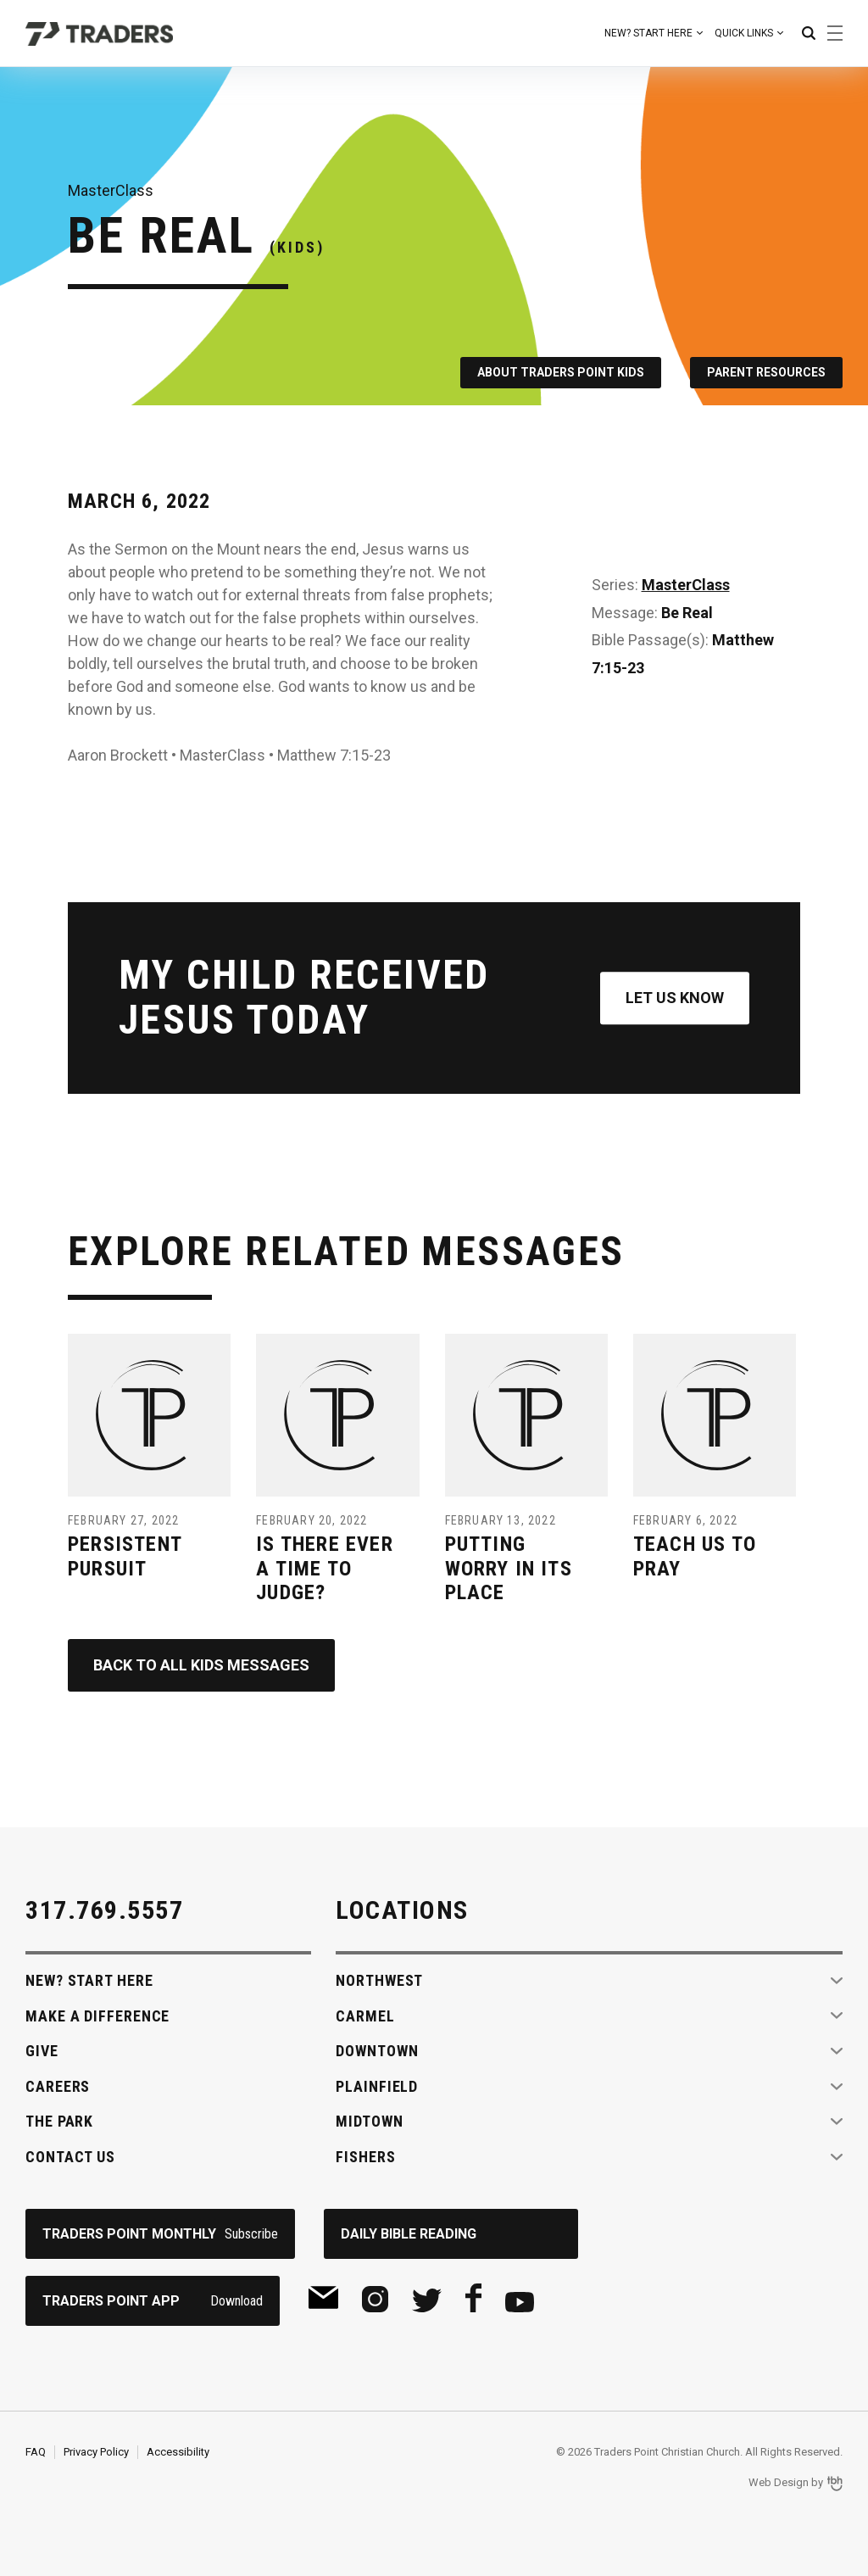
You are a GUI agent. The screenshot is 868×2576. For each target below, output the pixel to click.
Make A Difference (97, 2016)
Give (41, 2051)
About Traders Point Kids (560, 372)
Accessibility (178, 2451)
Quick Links (744, 33)
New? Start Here (648, 33)
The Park (59, 2121)
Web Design (778, 2482)
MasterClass (686, 585)
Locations (402, 1910)
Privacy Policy (96, 2451)
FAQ (35, 2451)
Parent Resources (766, 372)
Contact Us (70, 2157)
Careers (57, 2086)
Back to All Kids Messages (201, 1665)
